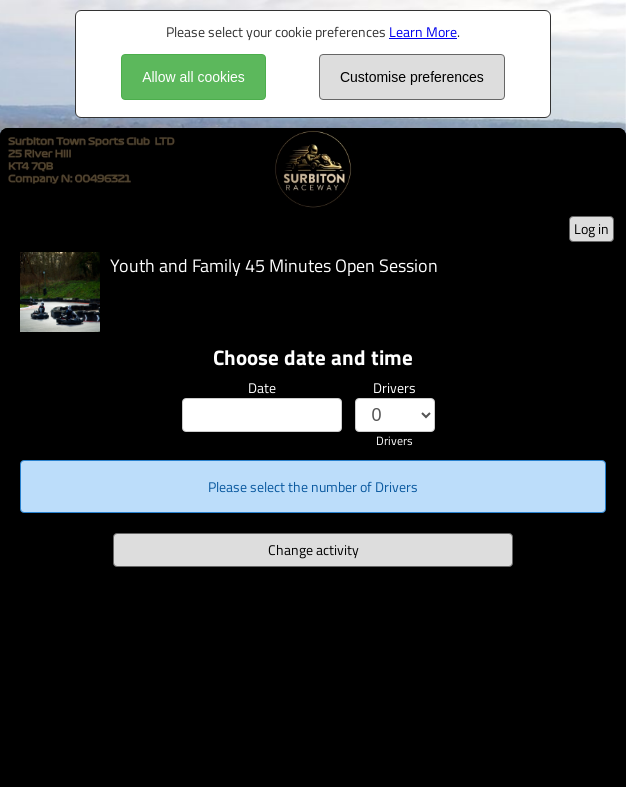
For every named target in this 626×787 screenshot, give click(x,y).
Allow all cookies (193, 77)
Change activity (313, 549)
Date (262, 387)
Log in (591, 228)
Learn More (423, 31)
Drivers (394, 387)
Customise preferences (412, 77)
